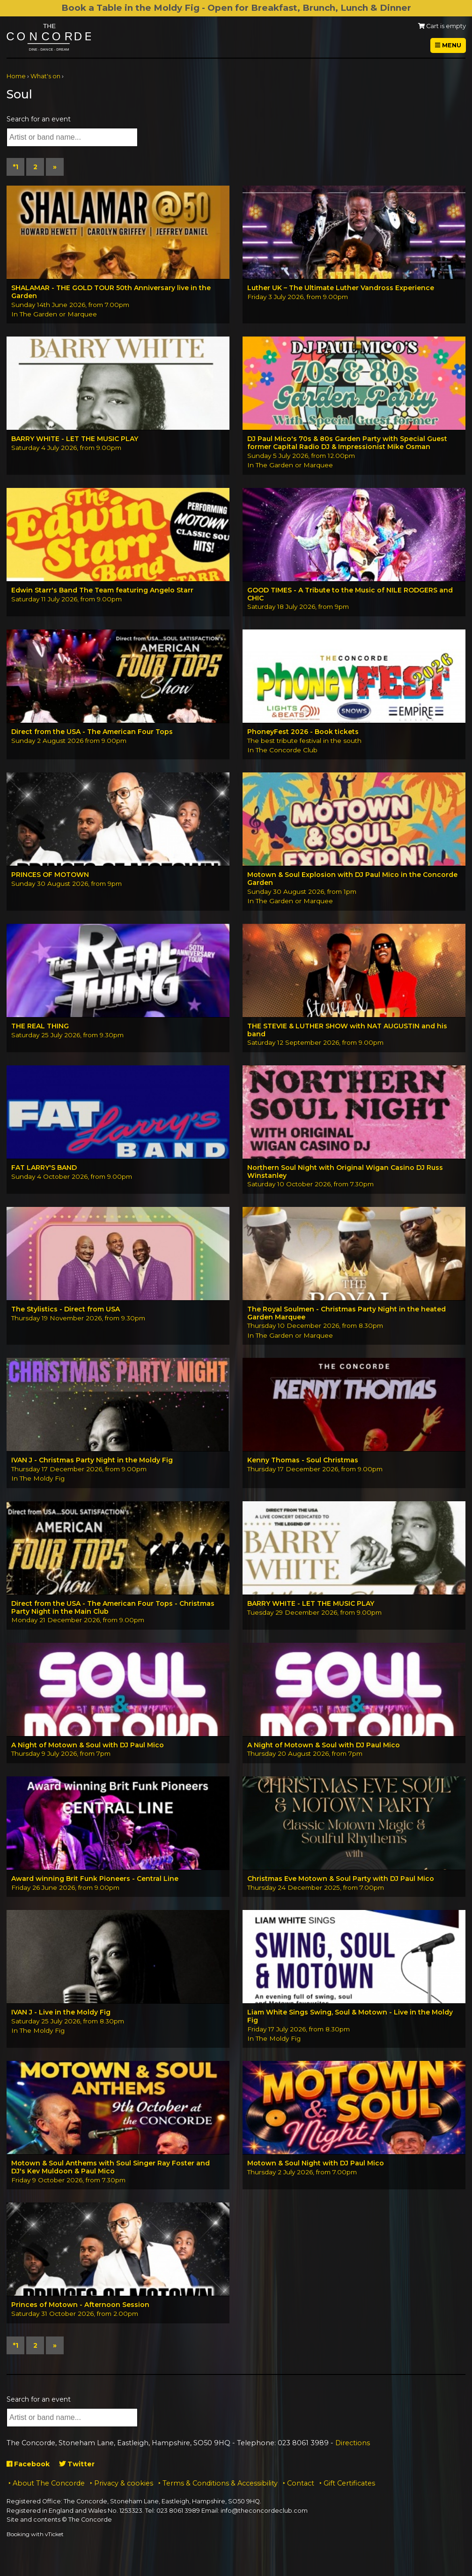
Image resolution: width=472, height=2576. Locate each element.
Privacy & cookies (123, 2483)
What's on (45, 76)
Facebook (28, 2464)
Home (16, 76)
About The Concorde (49, 2483)
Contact (300, 2483)
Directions (352, 2443)
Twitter (77, 2464)
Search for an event (39, 119)
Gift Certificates (349, 2483)
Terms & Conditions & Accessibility (220, 2483)
